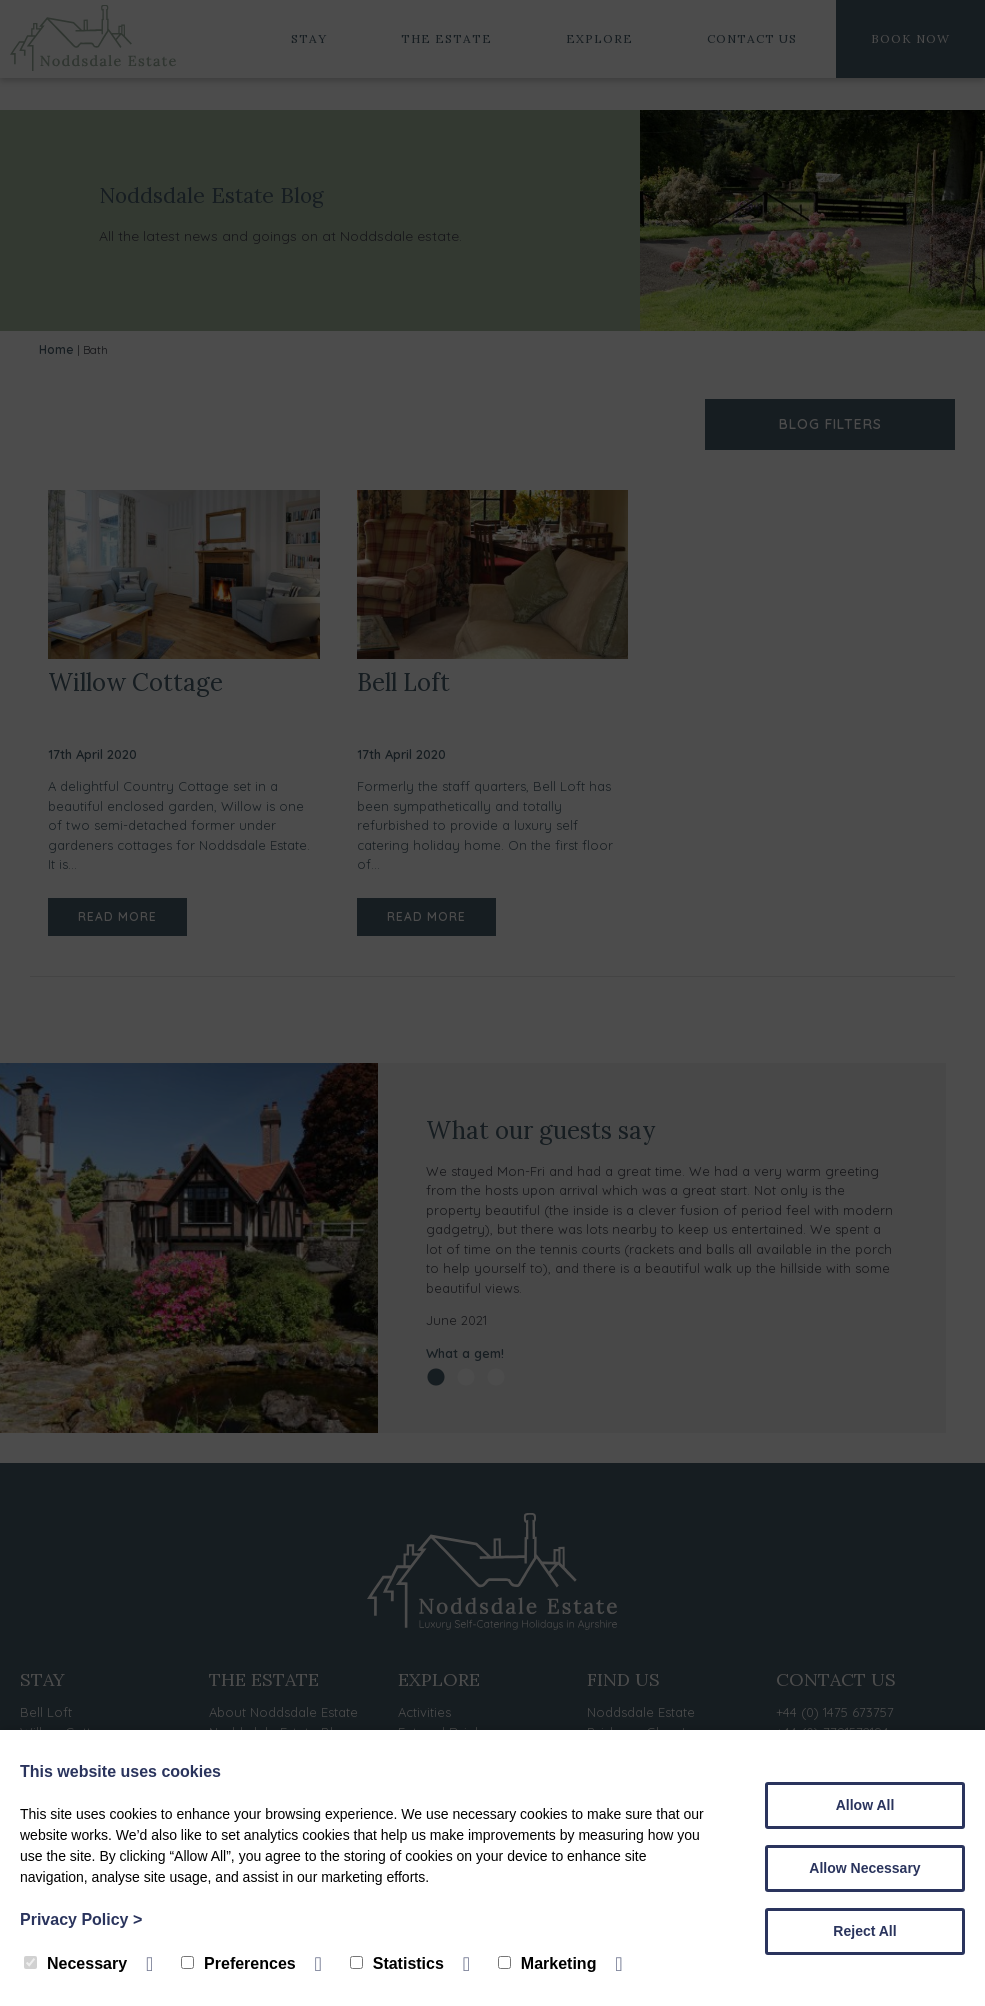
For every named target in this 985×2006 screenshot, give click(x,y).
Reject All (864, 1931)
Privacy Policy (81, 1919)
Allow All (865, 1805)
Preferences (238, 1963)
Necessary (75, 1963)
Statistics (397, 1963)
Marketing (547, 1963)
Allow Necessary (864, 1868)
